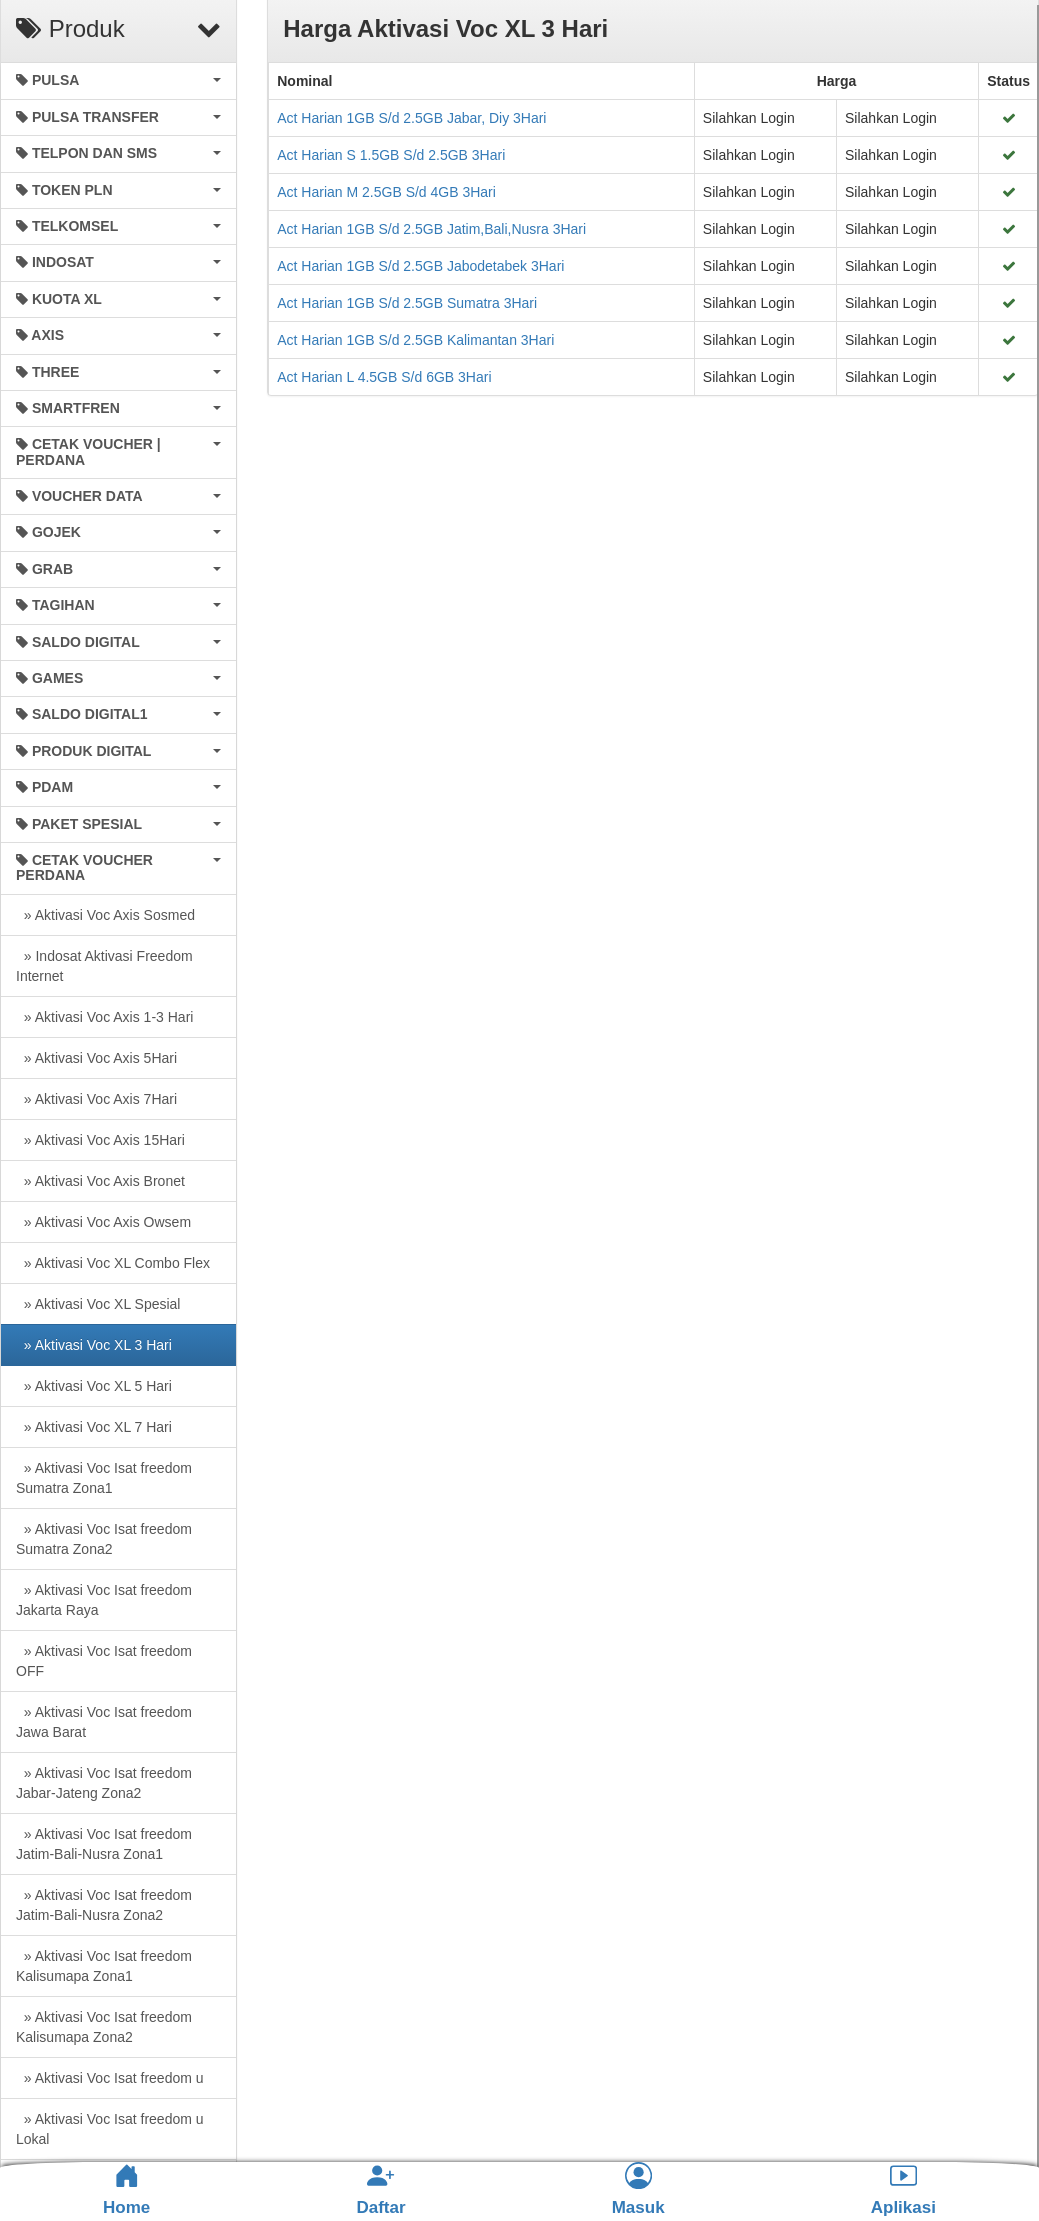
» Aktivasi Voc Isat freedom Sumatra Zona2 (104, 1539)
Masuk (638, 2189)
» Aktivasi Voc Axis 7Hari (96, 1099)
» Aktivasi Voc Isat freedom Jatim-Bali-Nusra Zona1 (104, 1844)
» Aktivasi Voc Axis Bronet (100, 1181)
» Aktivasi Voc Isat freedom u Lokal (110, 2129)
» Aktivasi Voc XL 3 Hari (94, 1345)
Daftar (380, 2189)
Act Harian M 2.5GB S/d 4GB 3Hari (386, 192)
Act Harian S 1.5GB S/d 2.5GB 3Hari (391, 155)
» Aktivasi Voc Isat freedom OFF (104, 1661)
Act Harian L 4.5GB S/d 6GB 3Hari (384, 377)
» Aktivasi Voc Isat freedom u (110, 2078)
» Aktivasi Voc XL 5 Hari (94, 1386)
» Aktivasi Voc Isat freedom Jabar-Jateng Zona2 (104, 1783)
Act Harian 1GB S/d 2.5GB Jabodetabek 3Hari (420, 266)
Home (126, 2190)
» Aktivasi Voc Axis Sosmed (105, 915)
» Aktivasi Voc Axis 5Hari (96, 1058)
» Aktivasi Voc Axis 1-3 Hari (104, 1017)
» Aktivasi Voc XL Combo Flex (113, 1263)
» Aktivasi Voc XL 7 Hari (94, 1427)
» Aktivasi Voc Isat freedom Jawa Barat (104, 1722)
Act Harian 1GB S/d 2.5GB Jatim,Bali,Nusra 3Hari (431, 229)
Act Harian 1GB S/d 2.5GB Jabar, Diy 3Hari (411, 118)
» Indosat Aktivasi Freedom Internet (104, 966)
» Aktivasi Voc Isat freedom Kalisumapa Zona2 (104, 2027)
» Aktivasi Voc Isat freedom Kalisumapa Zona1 (104, 1966)
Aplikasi (903, 2189)
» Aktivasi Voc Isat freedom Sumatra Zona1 (104, 1478)
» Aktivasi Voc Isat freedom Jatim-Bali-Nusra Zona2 (104, 1905)
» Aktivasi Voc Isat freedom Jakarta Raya (104, 1600)
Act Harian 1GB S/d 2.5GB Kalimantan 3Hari (415, 340)
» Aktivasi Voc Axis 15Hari (100, 1140)
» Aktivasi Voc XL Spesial (98, 1304)
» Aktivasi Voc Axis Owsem (103, 1222)
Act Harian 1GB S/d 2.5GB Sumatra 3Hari (407, 303)
